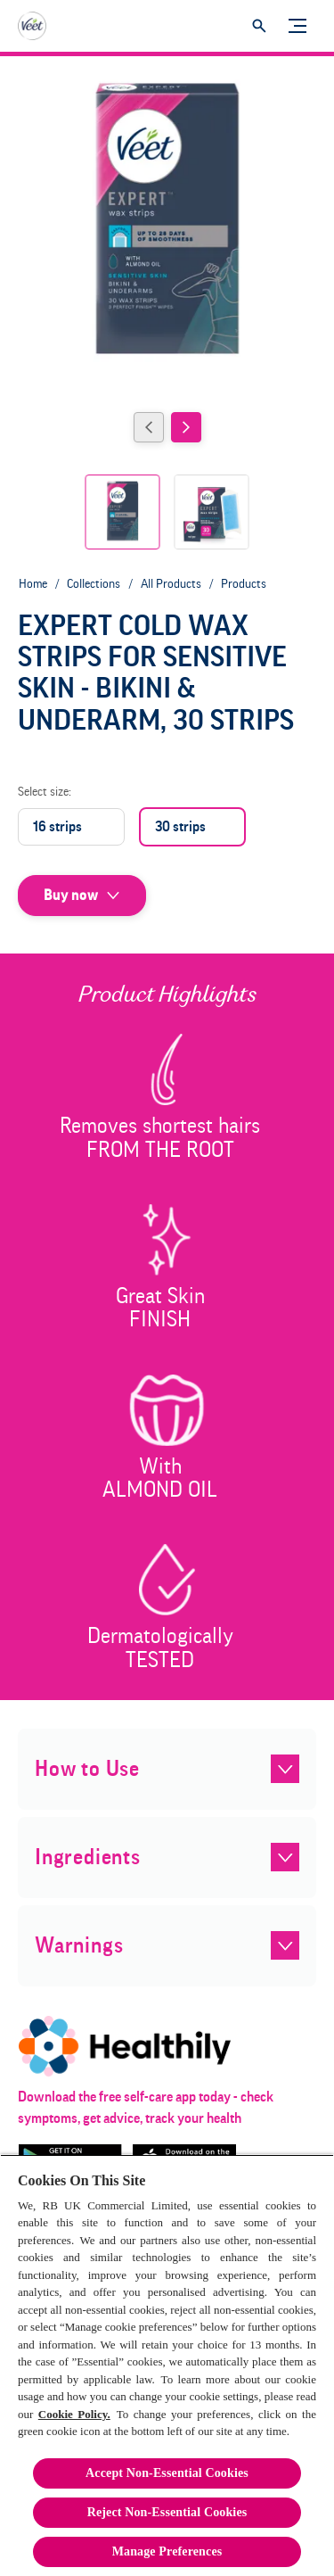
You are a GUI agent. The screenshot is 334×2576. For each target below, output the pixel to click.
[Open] (259, 26)
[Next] (186, 427)
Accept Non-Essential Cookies (167, 2473)
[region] (167, 2365)
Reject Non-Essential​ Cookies (167, 2512)
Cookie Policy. (74, 2414)
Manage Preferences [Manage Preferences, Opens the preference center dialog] (167, 2551)
